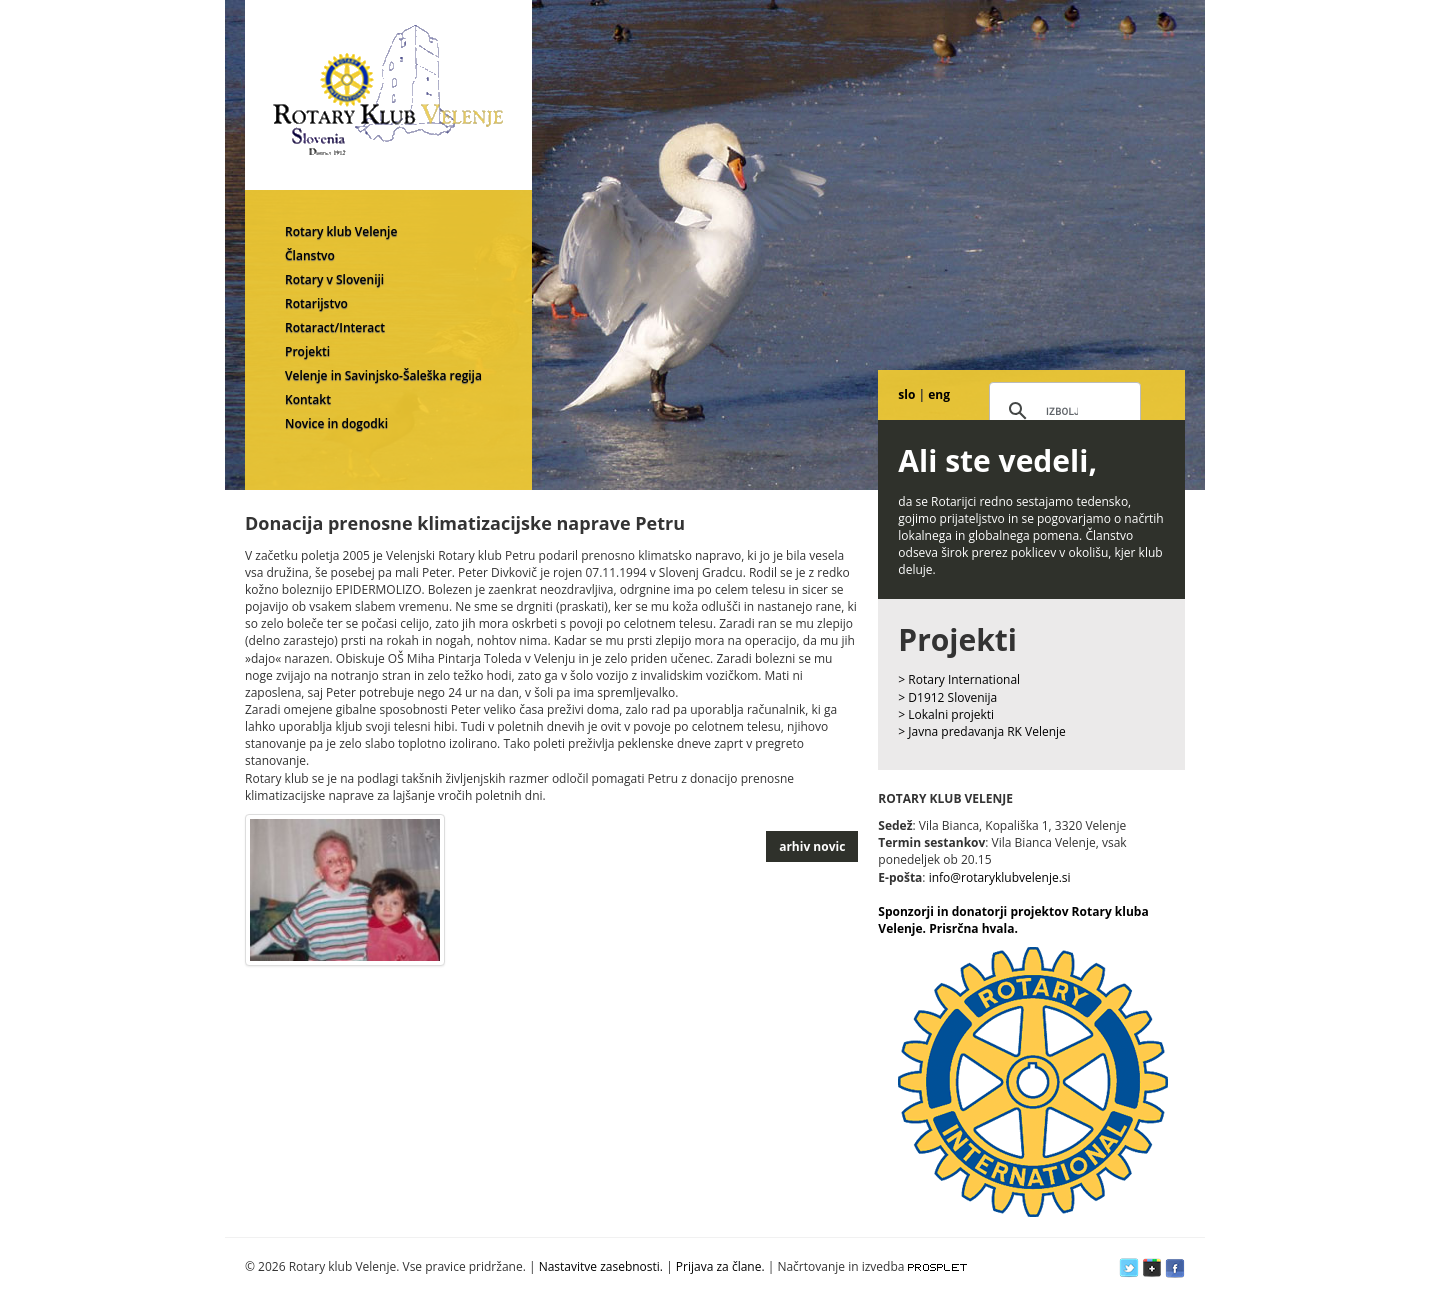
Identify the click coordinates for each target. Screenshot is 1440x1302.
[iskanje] (1062, 412)
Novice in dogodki (336, 423)
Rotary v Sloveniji (334, 279)
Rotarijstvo (316, 303)
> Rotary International (959, 679)
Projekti (307, 351)
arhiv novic (812, 846)
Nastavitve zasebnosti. (601, 1266)
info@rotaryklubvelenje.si (1000, 877)
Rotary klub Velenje (341, 231)
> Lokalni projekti (946, 714)
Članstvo (310, 255)
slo (906, 394)
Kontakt (308, 399)
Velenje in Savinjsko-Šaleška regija (383, 375)
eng (939, 394)
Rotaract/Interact (335, 327)
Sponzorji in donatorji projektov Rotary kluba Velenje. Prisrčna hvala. (1013, 920)
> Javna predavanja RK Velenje (982, 731)
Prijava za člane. (720, 1266)
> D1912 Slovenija (947, 697)
